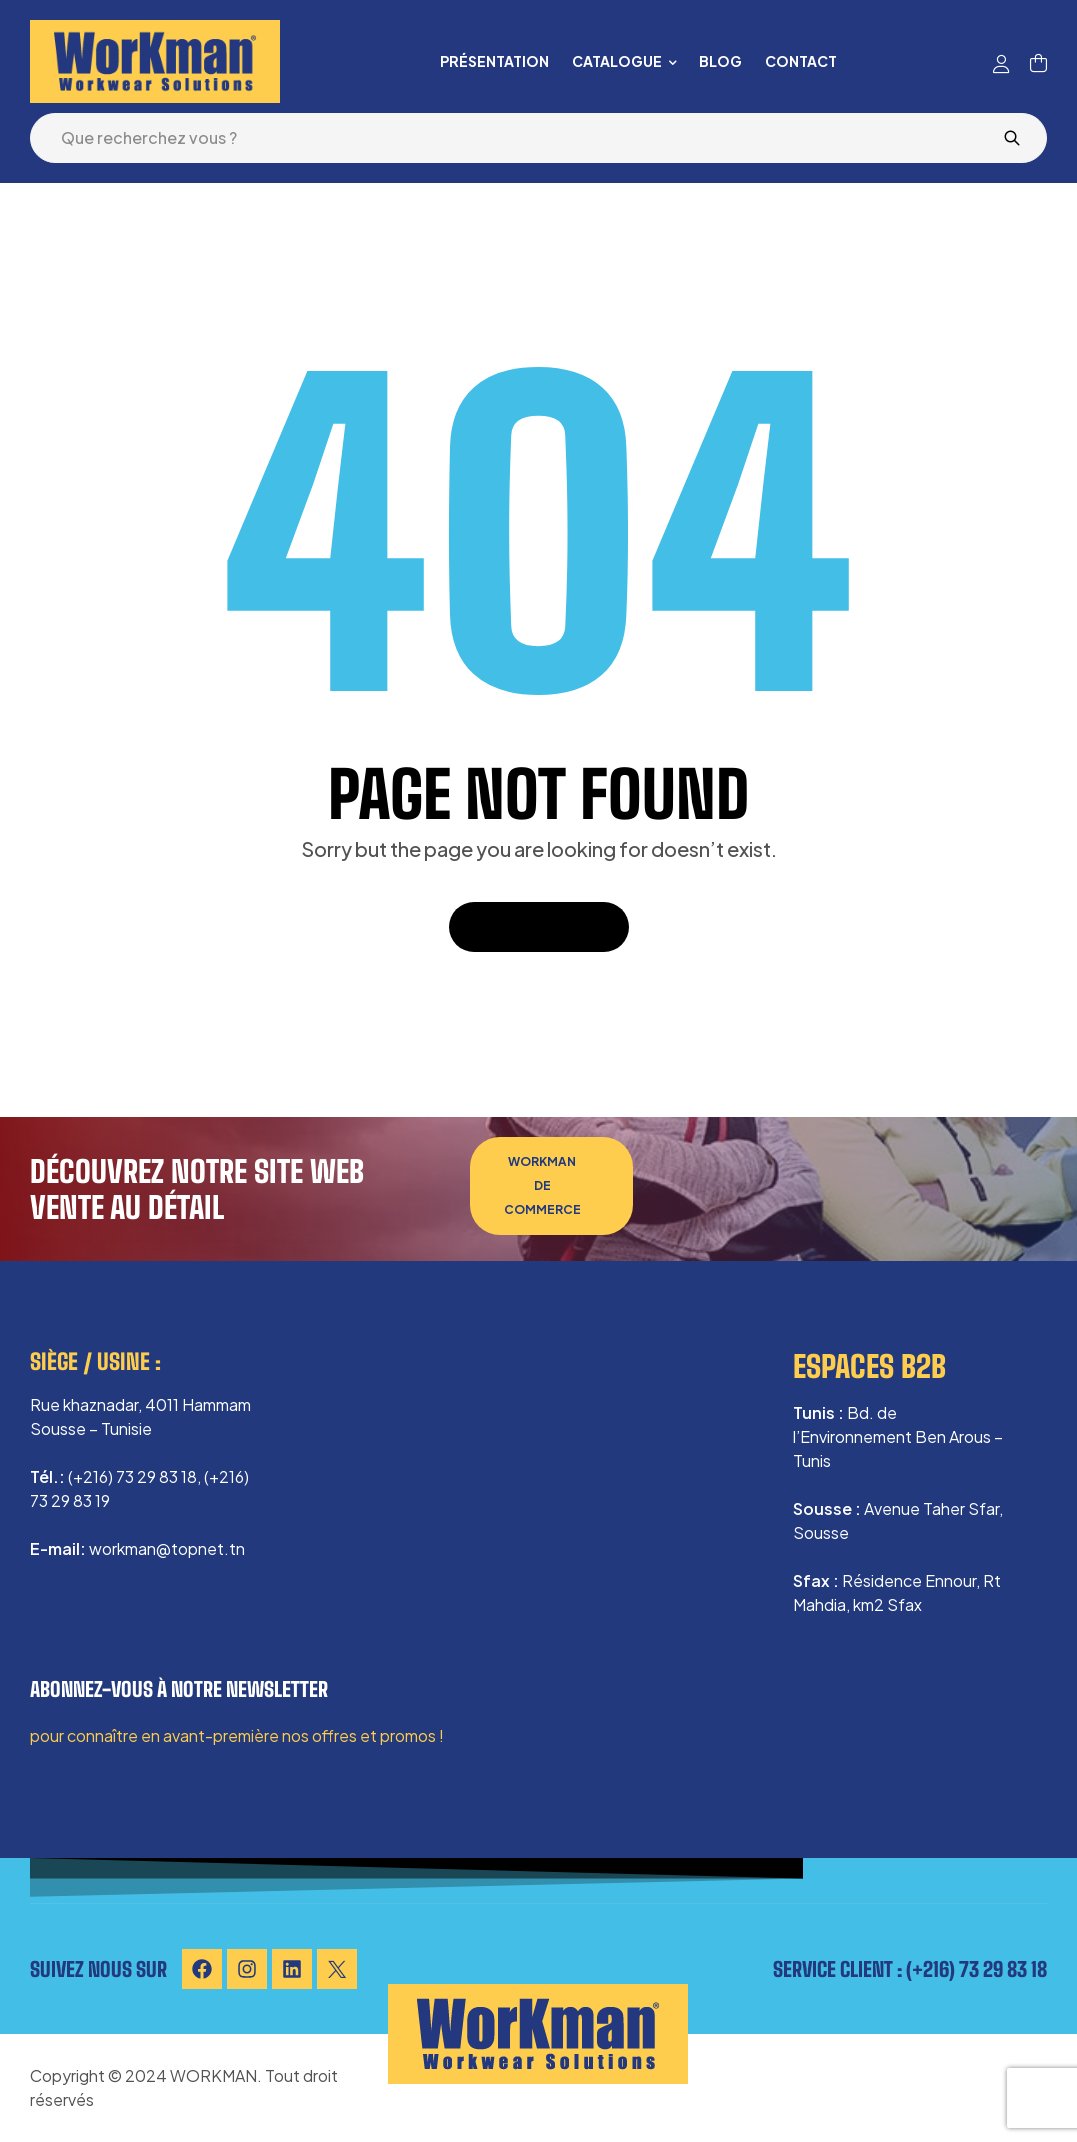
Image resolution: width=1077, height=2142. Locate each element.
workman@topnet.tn (167, 1548)
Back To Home (539, 926)
